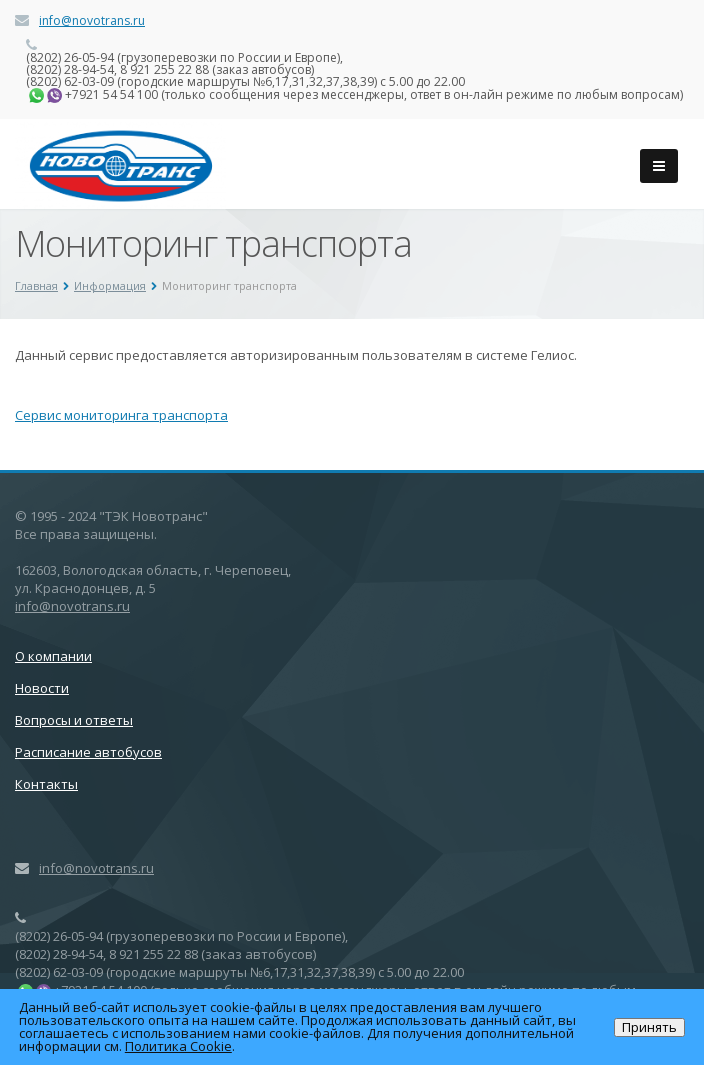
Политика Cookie (178, 1046)
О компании (53, 656)
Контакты (46, 784)
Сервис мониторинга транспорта (121, 415)
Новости (42, 688)
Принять (649, 1027)
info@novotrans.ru (92, 20)
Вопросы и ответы (74, 720)
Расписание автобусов (88, 752)
